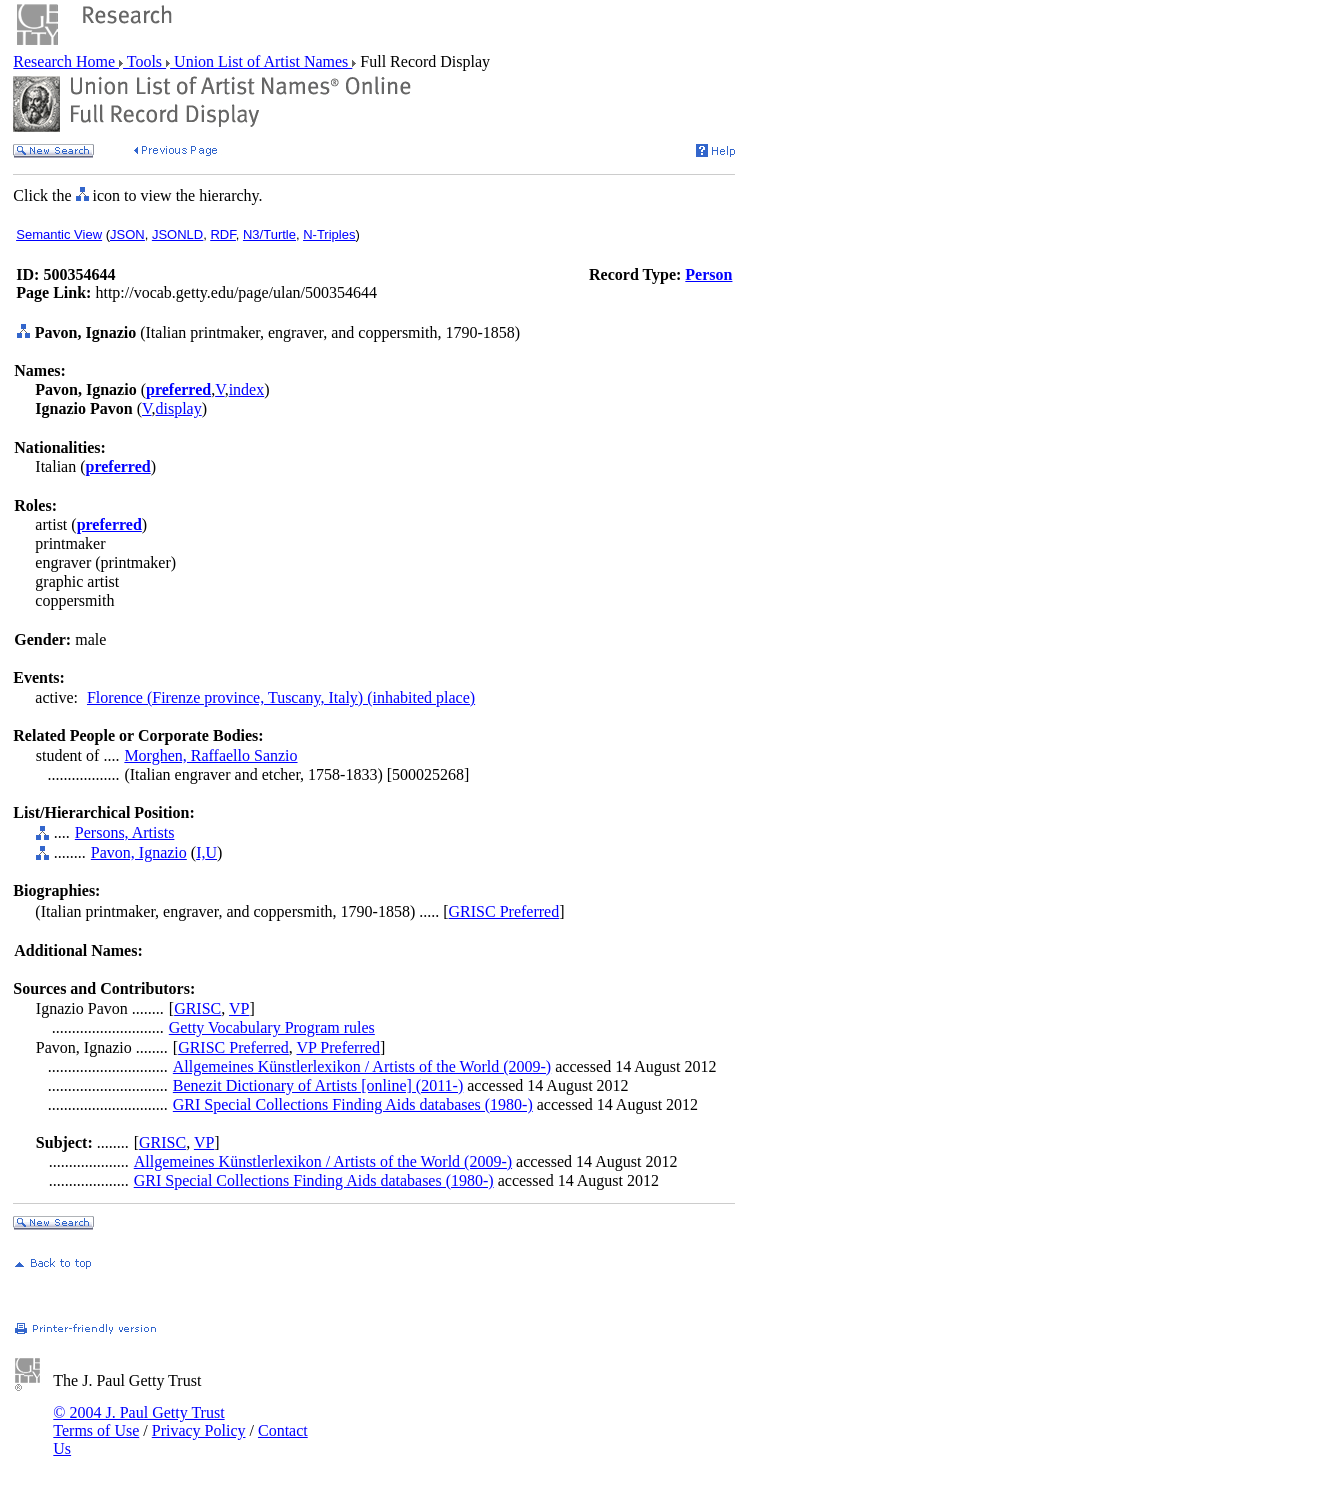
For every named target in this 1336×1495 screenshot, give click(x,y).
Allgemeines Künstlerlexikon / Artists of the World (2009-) (362, 1066)
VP (239, 1008)
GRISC (197, 1008)
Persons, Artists (125, 832)
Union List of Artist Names (261, 61)
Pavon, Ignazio (139, 852)
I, (200, 852)
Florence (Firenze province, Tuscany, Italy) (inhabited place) (281, 697)
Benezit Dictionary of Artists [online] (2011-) (318, 1085)
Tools (144, 61)
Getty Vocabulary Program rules (272, 1027)
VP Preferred (338, 1047)
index (247, 389)
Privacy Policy (199, 1430)
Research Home (66, 61)
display (178, 408)
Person (708, 274)
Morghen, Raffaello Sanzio (210, 755)
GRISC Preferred (504, 911)
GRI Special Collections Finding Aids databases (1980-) (353, 1104)
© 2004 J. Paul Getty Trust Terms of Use (138, 1421)
